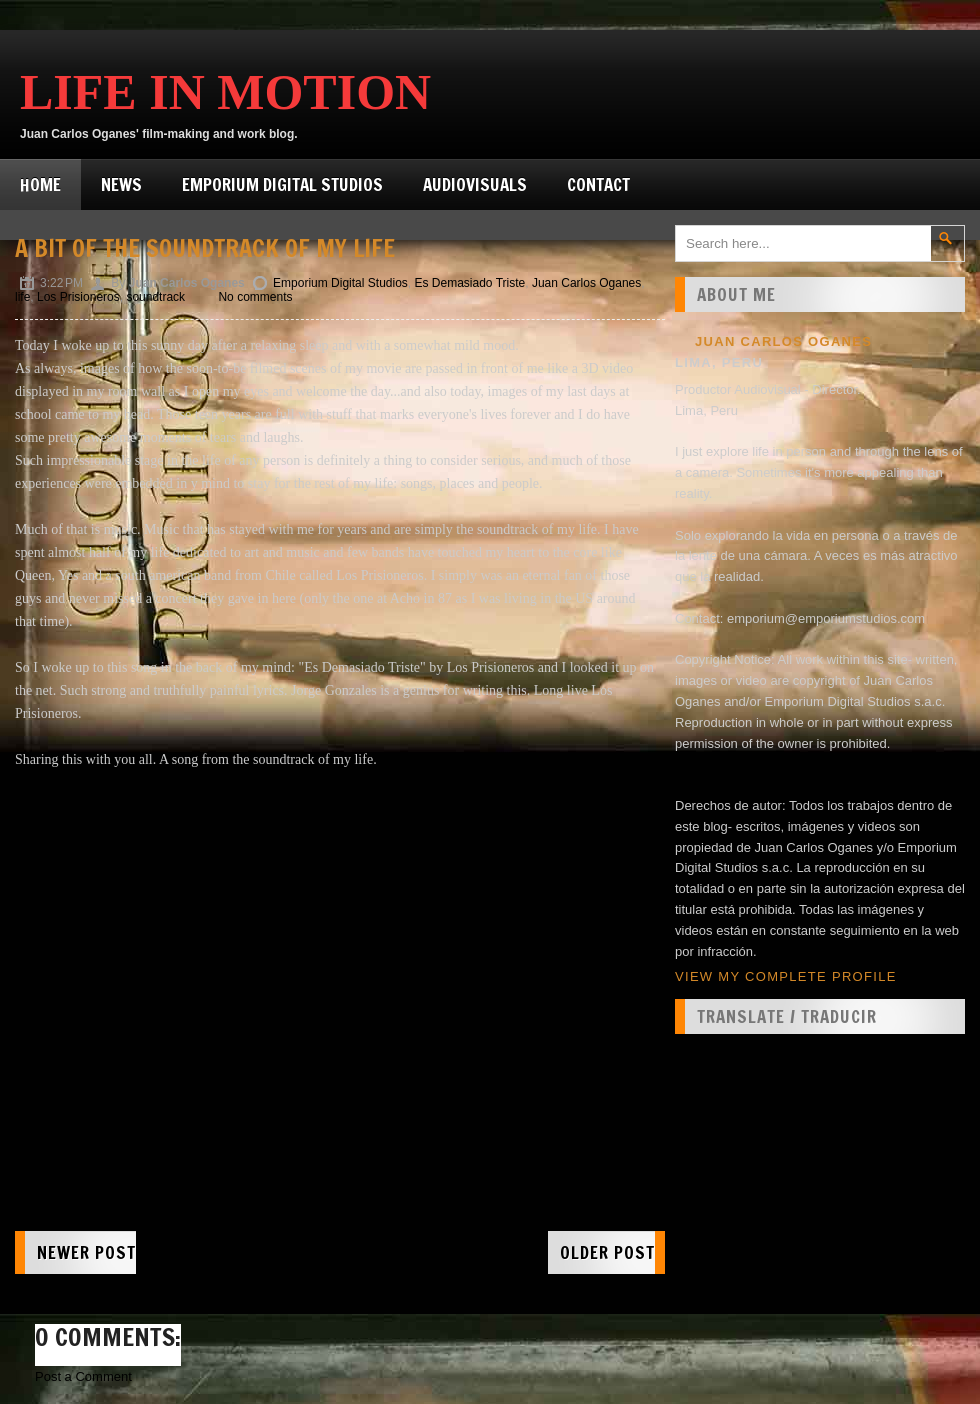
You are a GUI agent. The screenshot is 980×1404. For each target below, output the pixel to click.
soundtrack (155, 297)
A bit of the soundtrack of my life (205, 248)
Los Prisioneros (78, 297)
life (22, 297)
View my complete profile (786, 976)
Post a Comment (83, 1376)
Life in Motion (225, 92)
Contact (598, 184)
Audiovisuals (475, 184)
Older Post (607, 1252)
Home (40, 184)
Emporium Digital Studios (282, 184)
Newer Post (86, 1252)
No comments (255, 297)
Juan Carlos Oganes (586, 283)
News (121, 184)
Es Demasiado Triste (469, 283)
